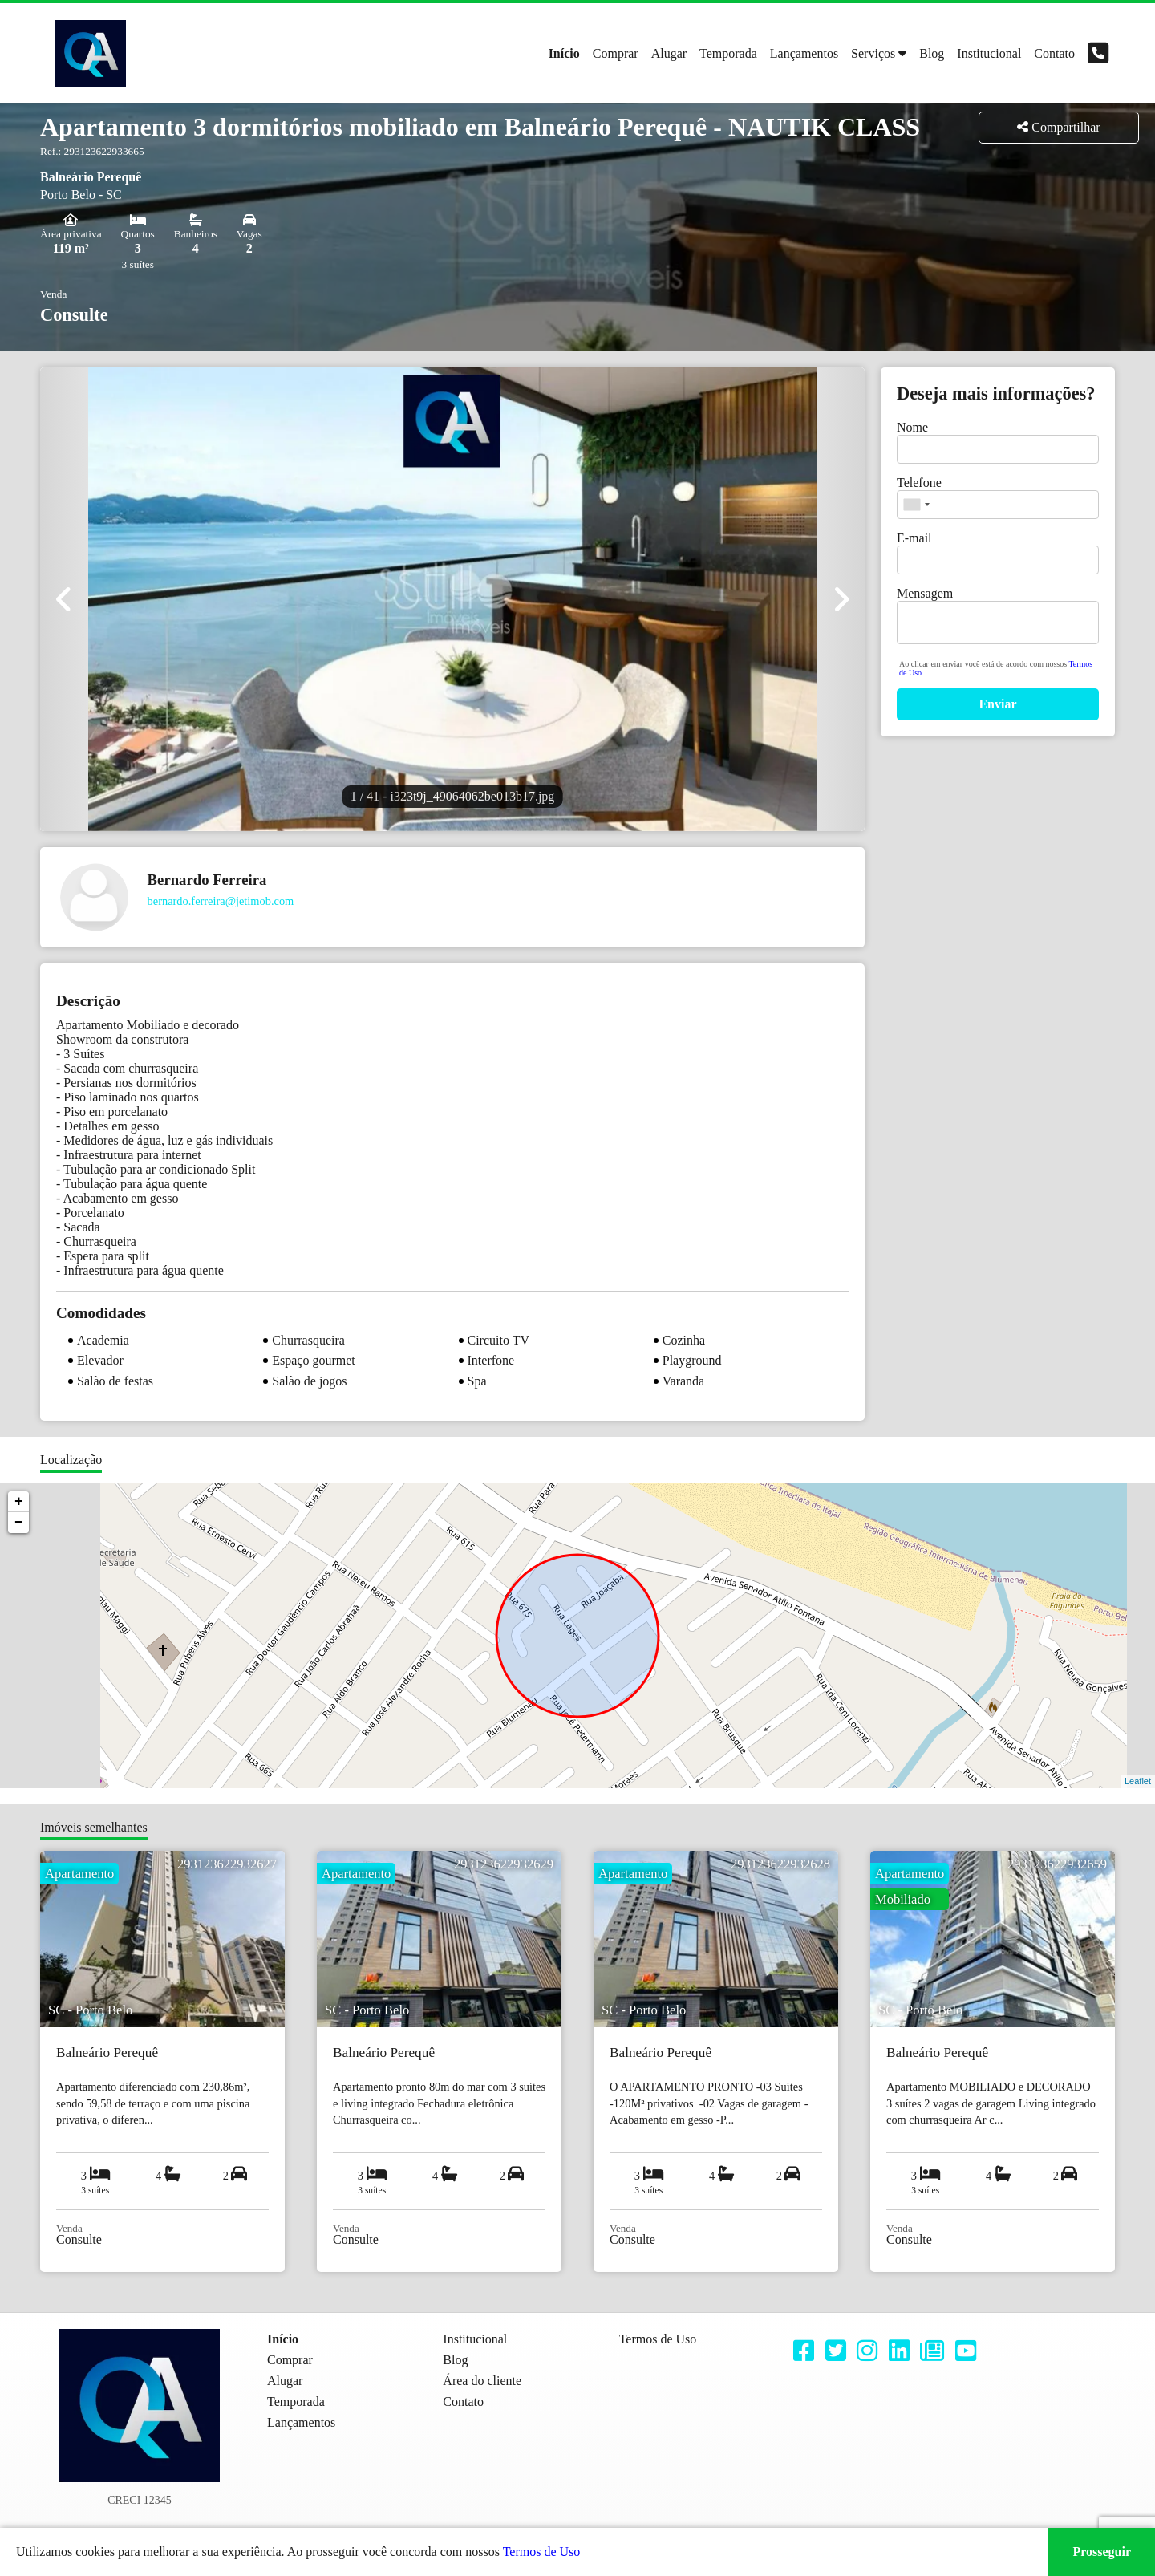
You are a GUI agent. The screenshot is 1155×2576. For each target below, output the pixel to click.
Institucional (989, 53)
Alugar (669, 53)
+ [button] (18, 1501)
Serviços (873, 53)
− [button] (18, 1522)
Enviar (997, 704)
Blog (931, 53)
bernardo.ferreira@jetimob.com (221, 901)
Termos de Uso (542, 2551)
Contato (1054, 53)
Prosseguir (1101, 2551)
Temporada (728, 53)
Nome (912, 427)
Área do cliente (482, 2380)
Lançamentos (804, 53)
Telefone (919, 482)
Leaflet (1138, 1781)
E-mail (914, 538)
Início (564, 53)
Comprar (615, 53)
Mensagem (925, 593)
